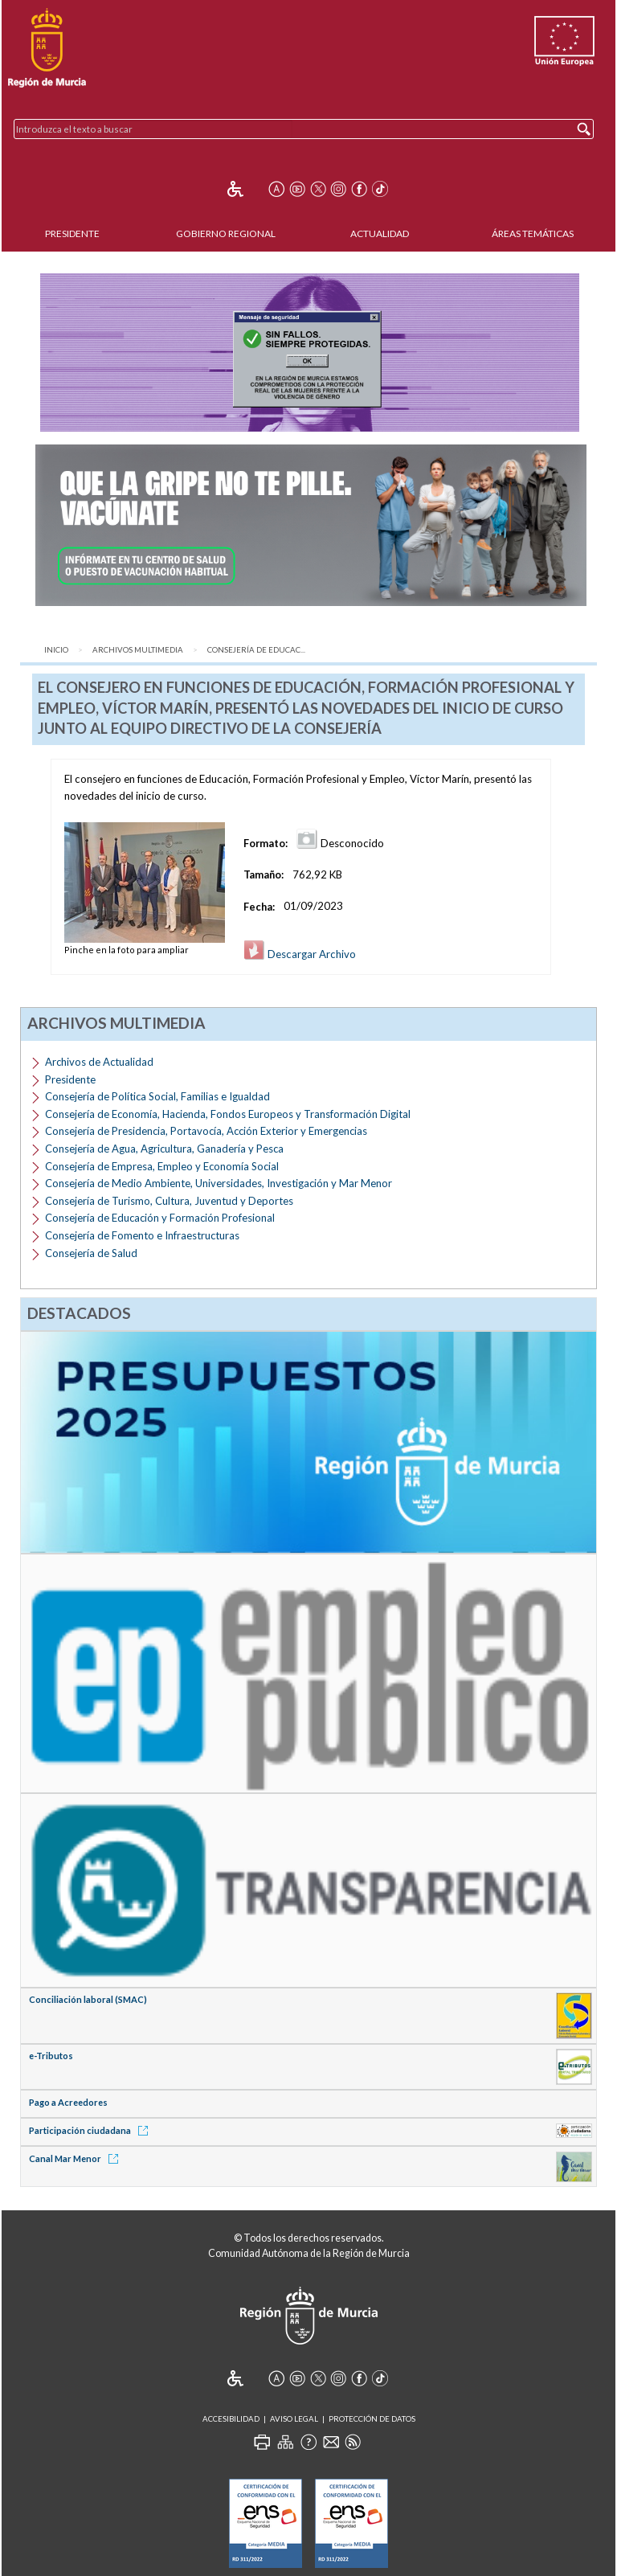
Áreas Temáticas (533, 233)
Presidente (72, 233)
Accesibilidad (230, 2418)
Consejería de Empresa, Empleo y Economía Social (162, 1166)
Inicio (56, 649)
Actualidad (379, 233)
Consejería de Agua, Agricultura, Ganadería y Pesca (164, 1148)
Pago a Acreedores (68, 2102)
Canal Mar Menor (76, 2158)
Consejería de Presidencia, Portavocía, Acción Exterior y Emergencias (206, 1130)
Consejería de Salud (91, 1253)
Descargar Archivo (299, 954)
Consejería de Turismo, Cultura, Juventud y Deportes (169, 1200)
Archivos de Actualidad (99, 1061)
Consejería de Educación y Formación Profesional (160, 1217)
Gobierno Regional (226, 233)
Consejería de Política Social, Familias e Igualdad (157, 1096)
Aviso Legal (294, 2418)
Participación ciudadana (91, 2130)
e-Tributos (51, 2055)
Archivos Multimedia (137, 649)
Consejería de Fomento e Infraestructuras (142, 1235)
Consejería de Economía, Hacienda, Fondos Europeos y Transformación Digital (228, 1114)
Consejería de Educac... (256, 649)
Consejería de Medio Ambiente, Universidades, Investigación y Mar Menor (218, 1183)
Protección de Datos (372, 2418)
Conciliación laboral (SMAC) (88, 1999)
